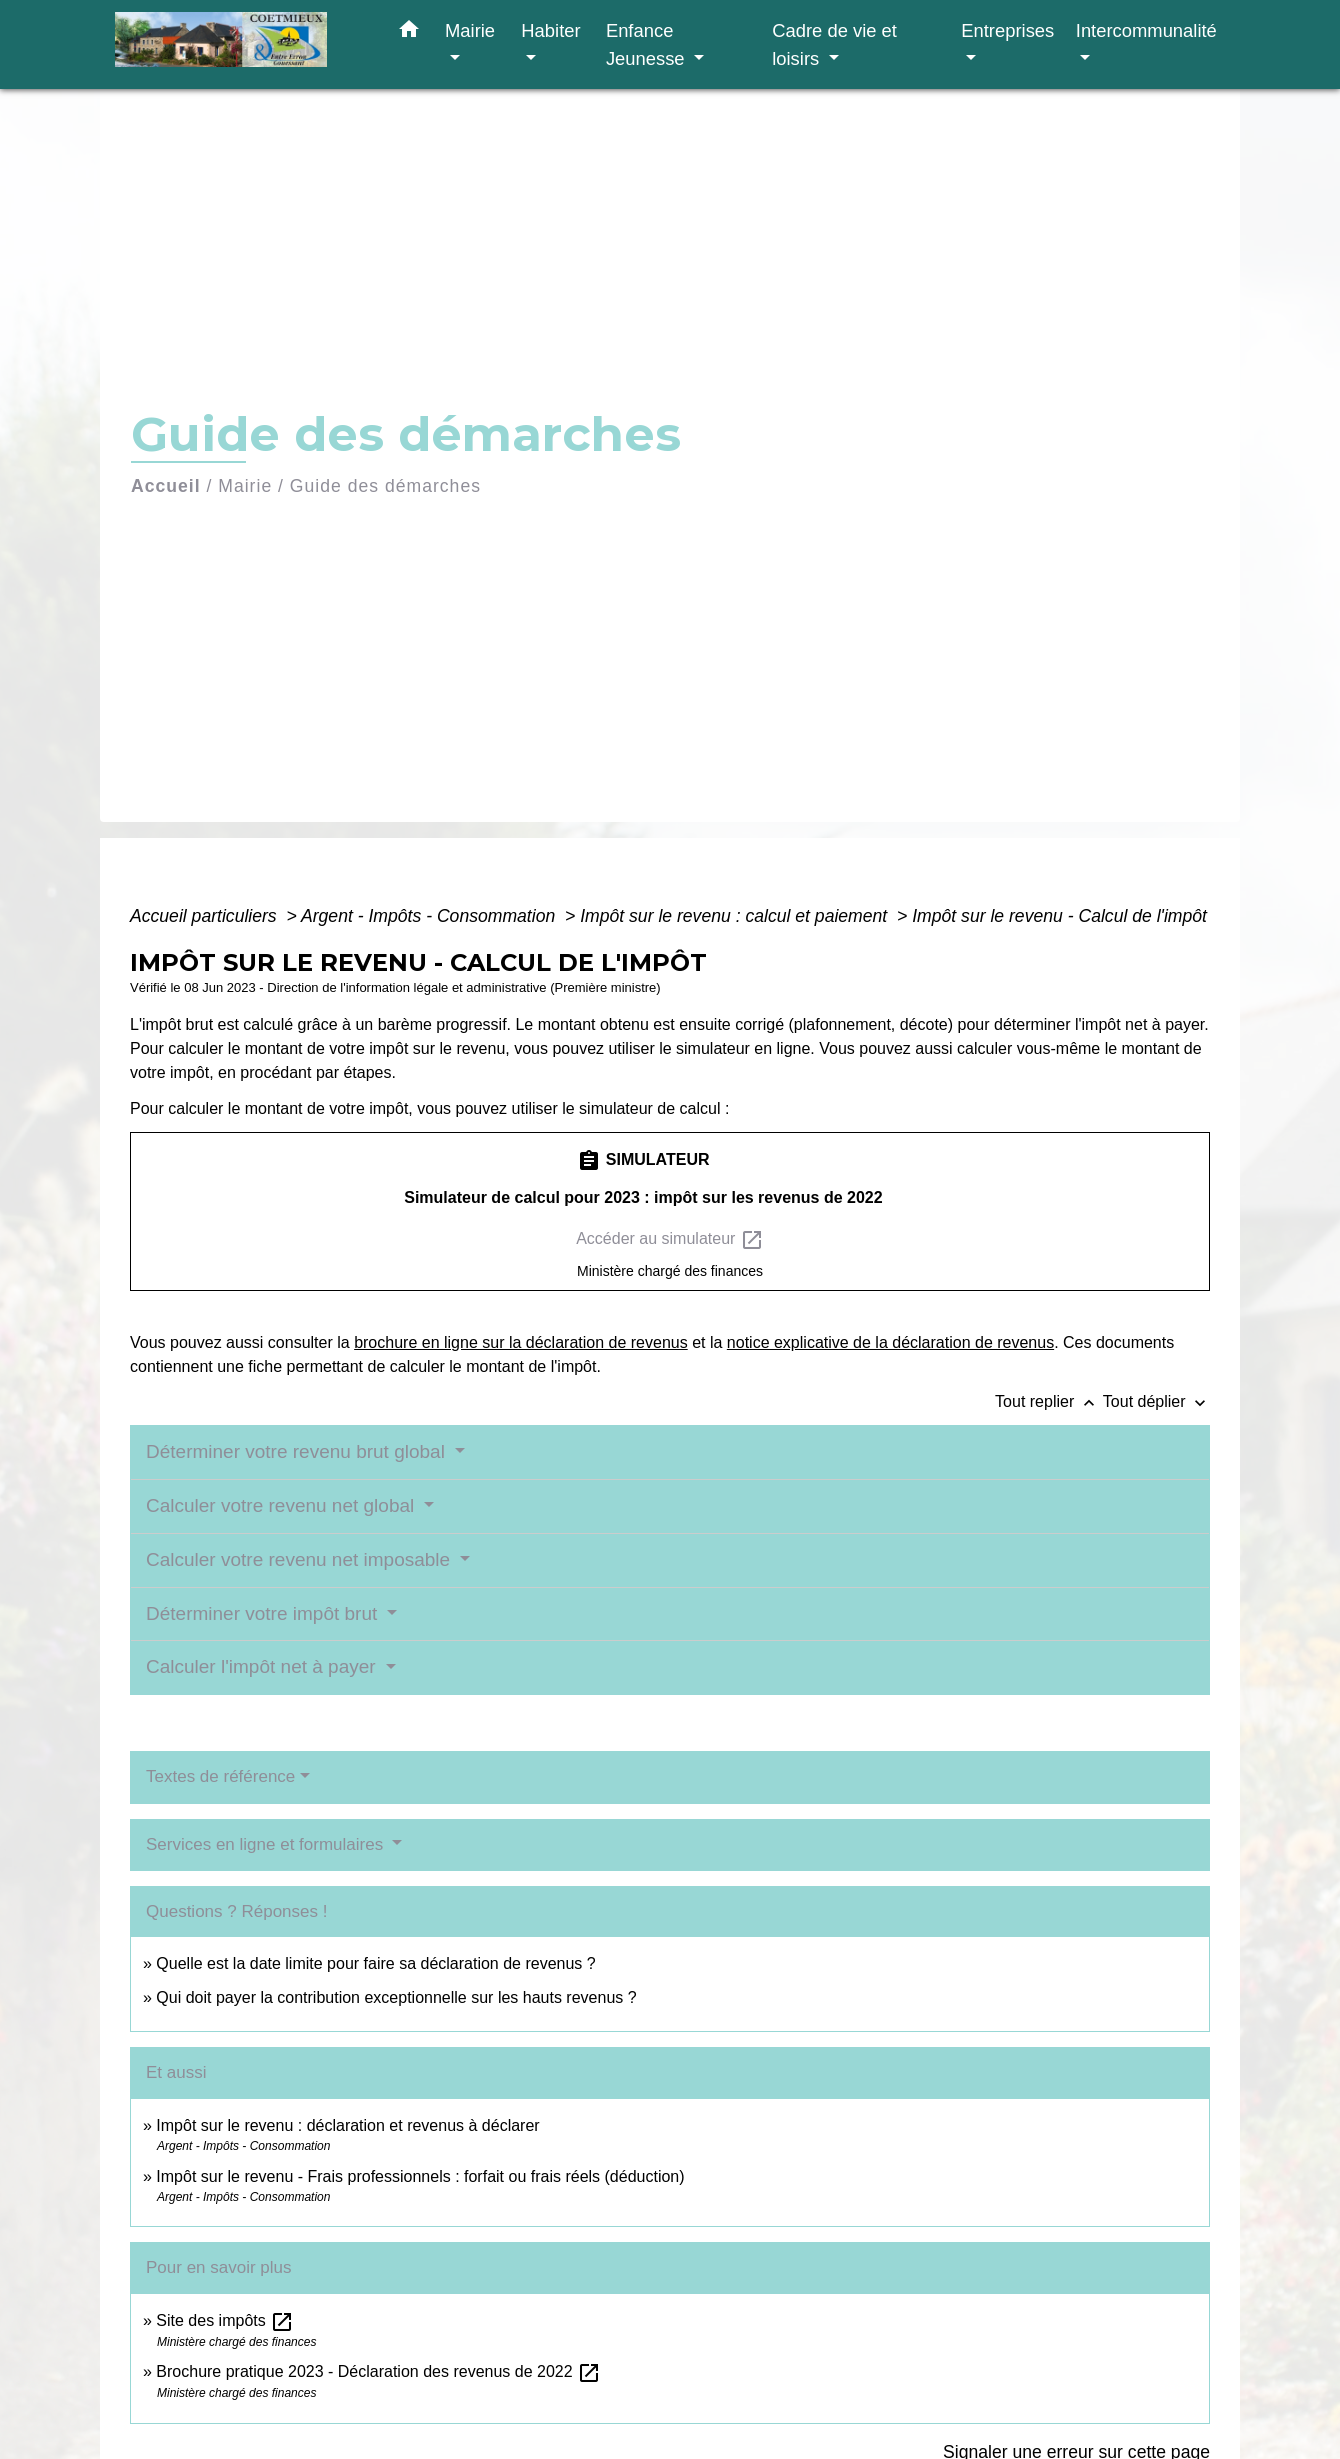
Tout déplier (1156, 1401)
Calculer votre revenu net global (283, 1505)
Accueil (166, 486)
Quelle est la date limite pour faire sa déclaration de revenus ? (375, 1963)
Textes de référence (220, 1776)
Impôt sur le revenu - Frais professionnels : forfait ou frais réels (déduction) (420, 2176)
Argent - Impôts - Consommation (430, 916)
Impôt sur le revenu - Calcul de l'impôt (1059, 916)
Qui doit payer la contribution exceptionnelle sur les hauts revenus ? (398, 1997)
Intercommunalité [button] (1146, 30)
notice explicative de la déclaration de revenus (890, 1342)
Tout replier (1049, 1401)
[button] (409, 33)
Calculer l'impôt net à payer (263, 1666)
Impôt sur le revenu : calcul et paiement (736, 916)
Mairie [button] (470, 30)
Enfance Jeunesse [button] (648, 44)
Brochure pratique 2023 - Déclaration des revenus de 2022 (378, 2371)
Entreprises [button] (1007, 30)
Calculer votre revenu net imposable (300, 1559)
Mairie (245, 486)
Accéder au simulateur (670, 1240)
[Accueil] (240, 44)
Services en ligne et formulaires (267, 1844)
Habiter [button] (550, 30)
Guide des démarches (385, 486)
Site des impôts (225, 2320)
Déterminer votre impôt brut (264, 1613)
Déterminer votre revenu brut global (298, 1451)
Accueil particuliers (206, 916)
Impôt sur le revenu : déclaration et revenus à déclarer (347, 2125)
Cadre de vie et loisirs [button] (834, 44)
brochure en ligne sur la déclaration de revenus (521, 1342)
